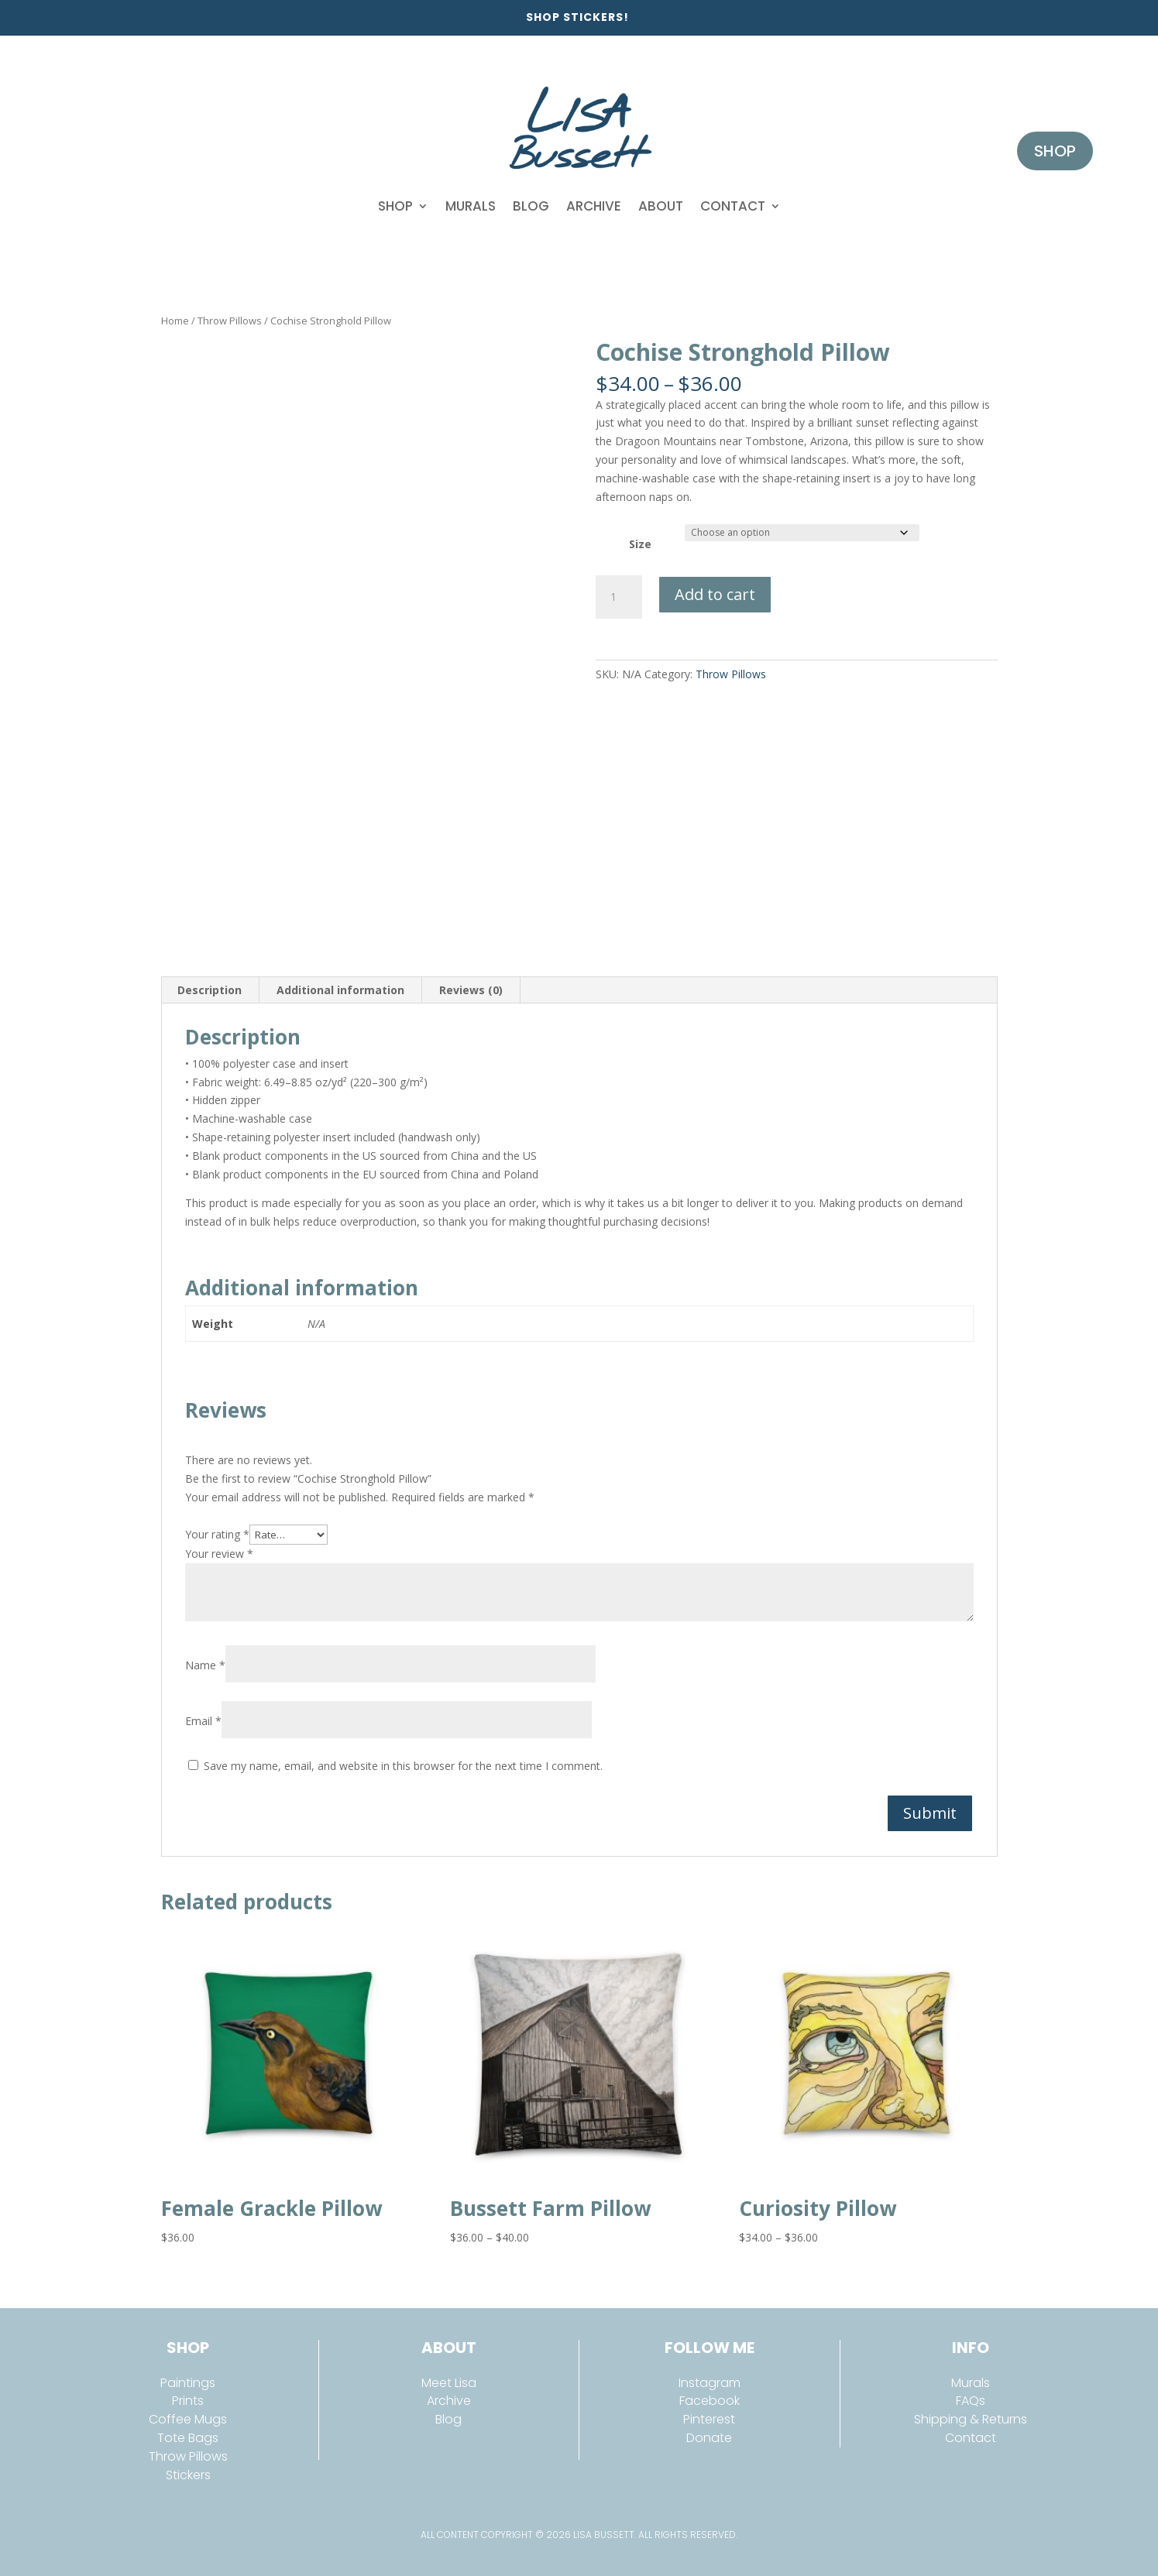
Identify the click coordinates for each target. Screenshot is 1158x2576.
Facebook (709, 2401)
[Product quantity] (619, 597)
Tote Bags (187, 2438)
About (660, 206)
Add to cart (715, 594)
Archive (593, 206)
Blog (531, 206)
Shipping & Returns (970, 2419)
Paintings (187, 2383)
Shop (395, 206)
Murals (470, 206)
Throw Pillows (230, 321)
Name (205, 1665)
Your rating (217, 1534)
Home (175, 321)
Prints (188, 2401)
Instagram (710, 2383)
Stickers (188, 2475)
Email (203, 1720)
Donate (709, 2438)
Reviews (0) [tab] (471, 990)
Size (640, 544)
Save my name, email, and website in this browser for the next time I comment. (403, 1765)
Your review (219, 1553)
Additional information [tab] (340, 990)
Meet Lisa (448, 2383)
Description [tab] (209, 990)
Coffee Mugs (188, 2419)
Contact (732, 206)
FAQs (970, 2401)
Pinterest (709, 2419)
